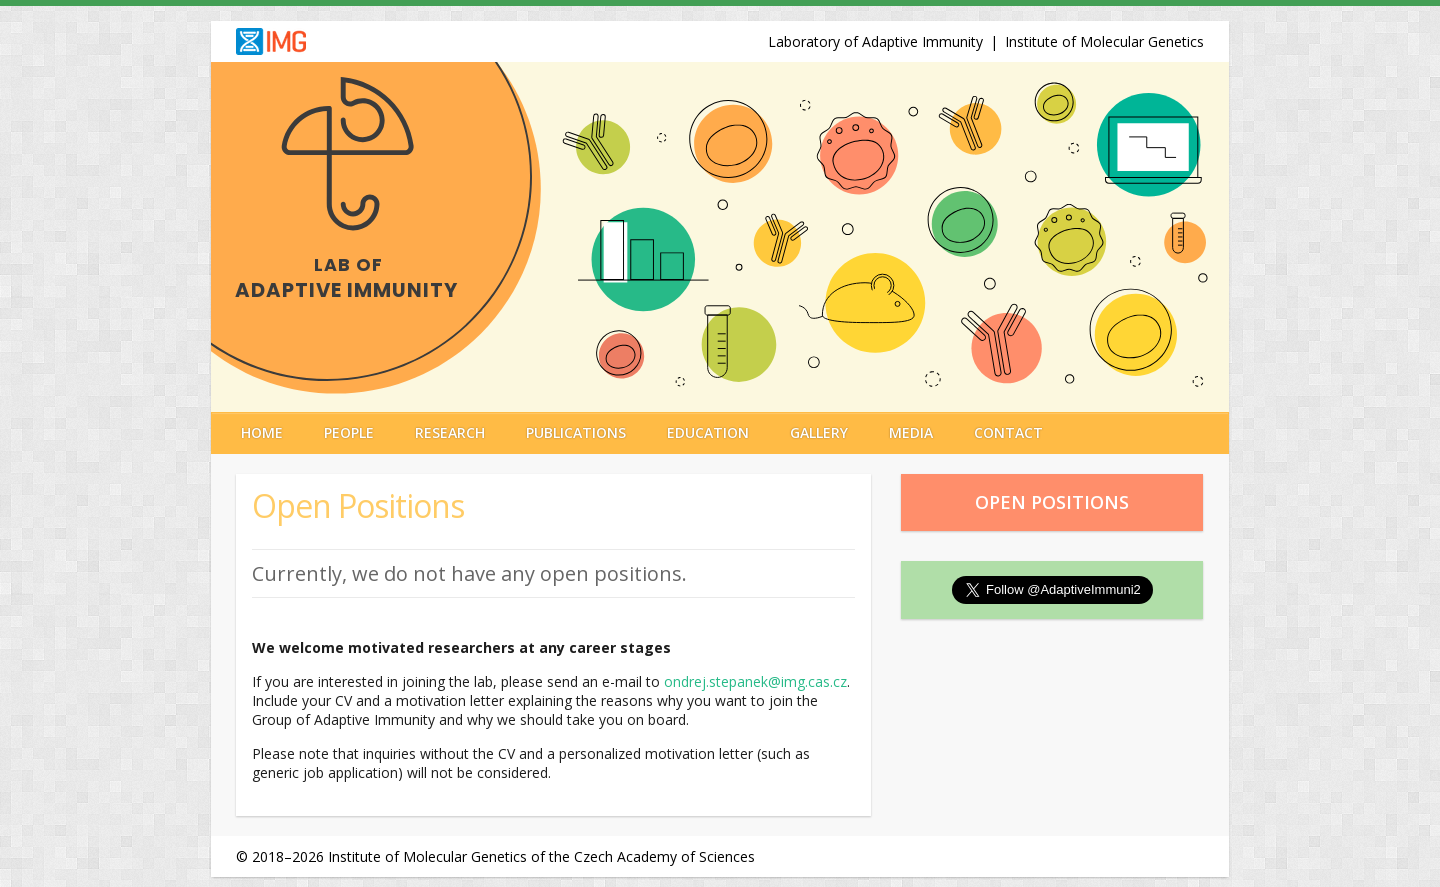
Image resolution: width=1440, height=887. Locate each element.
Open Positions (1052, 502)
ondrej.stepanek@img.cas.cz (755, 681)
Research (450, 432)
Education (708, 432)
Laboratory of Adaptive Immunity (875, 42)
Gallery (819, 432)
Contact (1008, 432)
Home (262, 432)
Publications (576, 432)
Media (911, 432)
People (349, 432)
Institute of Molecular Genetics (1104, 42)
